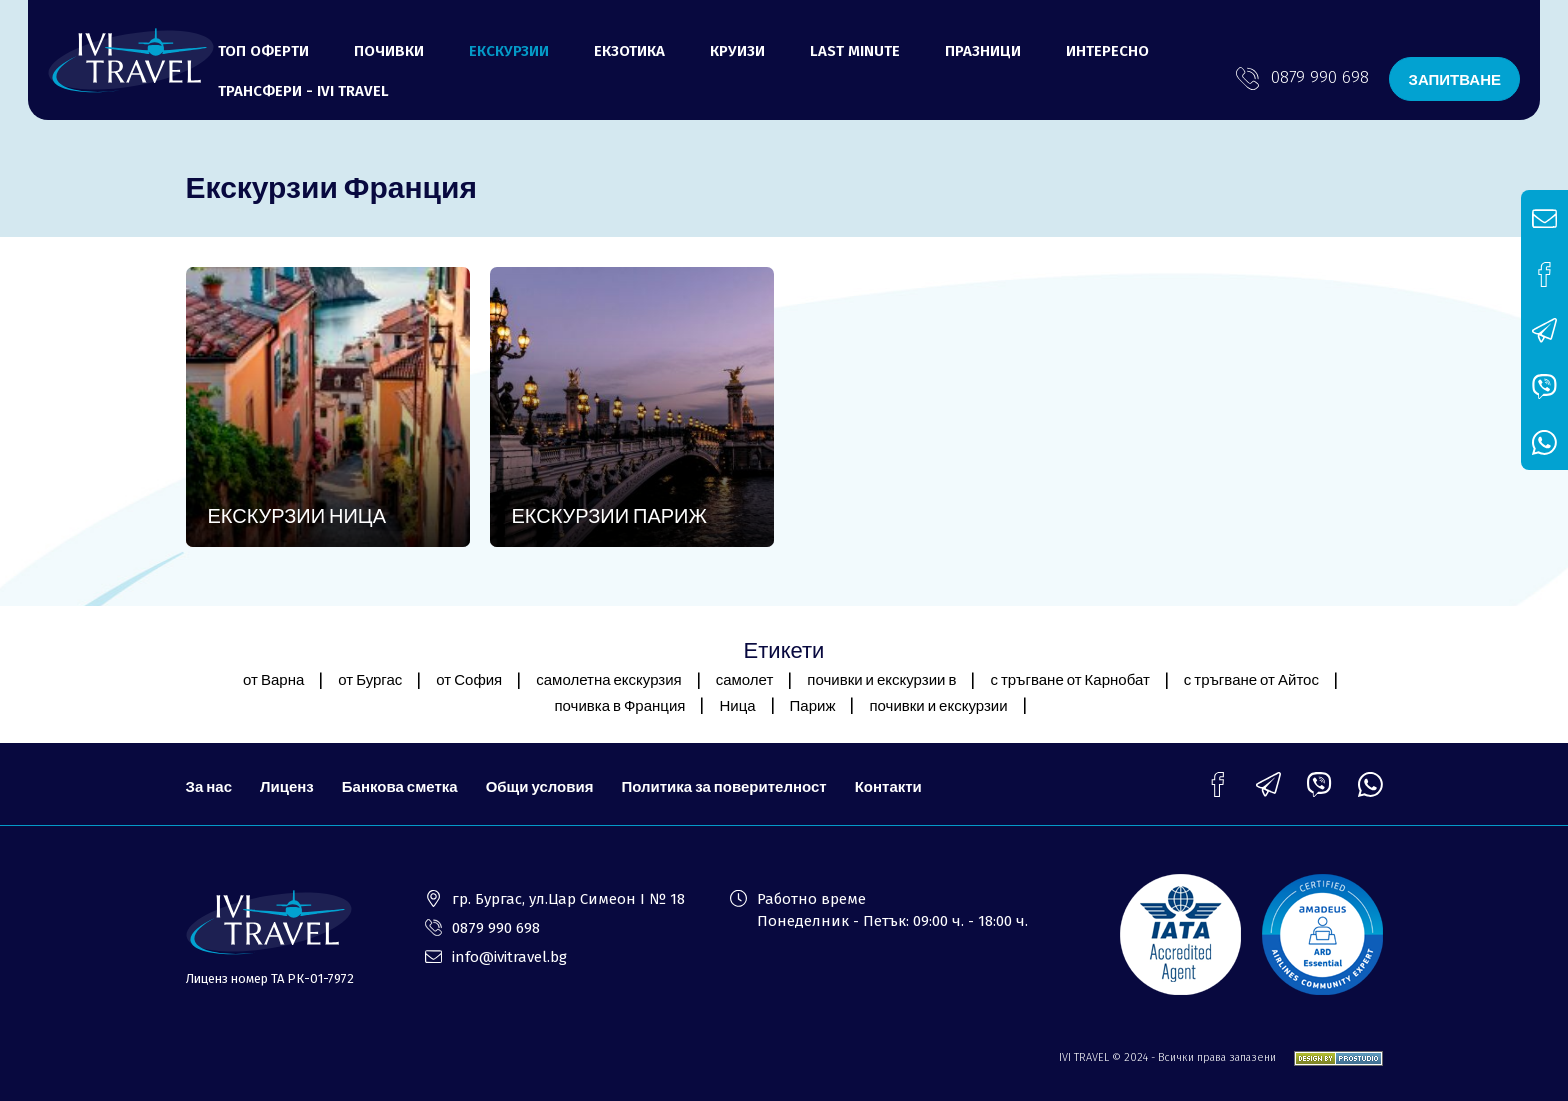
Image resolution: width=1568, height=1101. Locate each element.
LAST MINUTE (855, 51)
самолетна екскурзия (608, 679)
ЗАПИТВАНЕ (1454, 79)
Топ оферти (263, 51)
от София (469, 679)
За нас (209, 786)
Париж (813, 705)
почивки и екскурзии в (881, 679)
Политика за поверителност (723, 786)
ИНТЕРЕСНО (1107, 51)
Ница (737, 705)
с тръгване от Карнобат (1069, 679)
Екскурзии (509, 51)
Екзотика (629, 51)
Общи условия (540, 786)
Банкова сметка (400, 786)
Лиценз (287, 786)
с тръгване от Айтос (1251, 679)
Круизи (737, 51)
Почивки (389, 51)
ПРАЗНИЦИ (983, 51)
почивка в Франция (619, 705)
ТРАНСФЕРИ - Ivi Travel (303, 91)
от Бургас (370, 679)
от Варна (273, 679)
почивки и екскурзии (938, 705)
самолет (745, 679)
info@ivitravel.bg (509, 957)
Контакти (888, 786)
